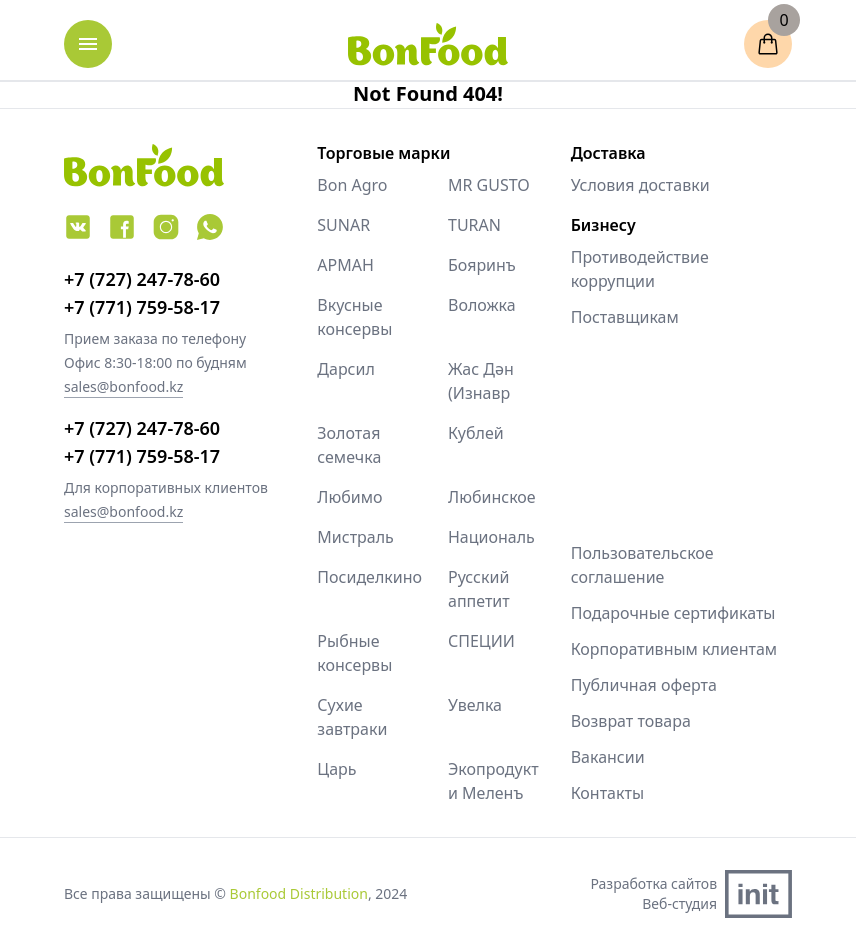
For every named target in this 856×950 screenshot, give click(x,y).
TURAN (474, 225)
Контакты (607, 793)
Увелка (475, 705)
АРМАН (345, 265)
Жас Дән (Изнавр (481, 381)
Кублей (476, 433)
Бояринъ (482, 265)
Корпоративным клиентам (674, 649)
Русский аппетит (479, 589)
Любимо (349, 497)
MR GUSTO (489, 185)
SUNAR (343, 225)
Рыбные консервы (354, 653)
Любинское (492, 497)
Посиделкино (362, 577)
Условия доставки (640, 185)
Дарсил (346, 369)
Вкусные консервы (354, 317)
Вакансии (608, 757)
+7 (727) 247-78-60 (142, 279)
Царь (336, 769)
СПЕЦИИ (481, 641)
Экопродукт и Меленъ (493, 781)
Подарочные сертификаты (673, 613)
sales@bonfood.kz (123, 386)
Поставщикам (625, 317)
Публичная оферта (644, 685)
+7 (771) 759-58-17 (142, 307)
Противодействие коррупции (640, 269)
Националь (491, 537)
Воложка (482, 305)
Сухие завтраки (352, 717)
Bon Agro (352, 185)
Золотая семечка (349, 445)
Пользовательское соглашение (642, 565)
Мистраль (355, 537)
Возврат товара (631, 721)
